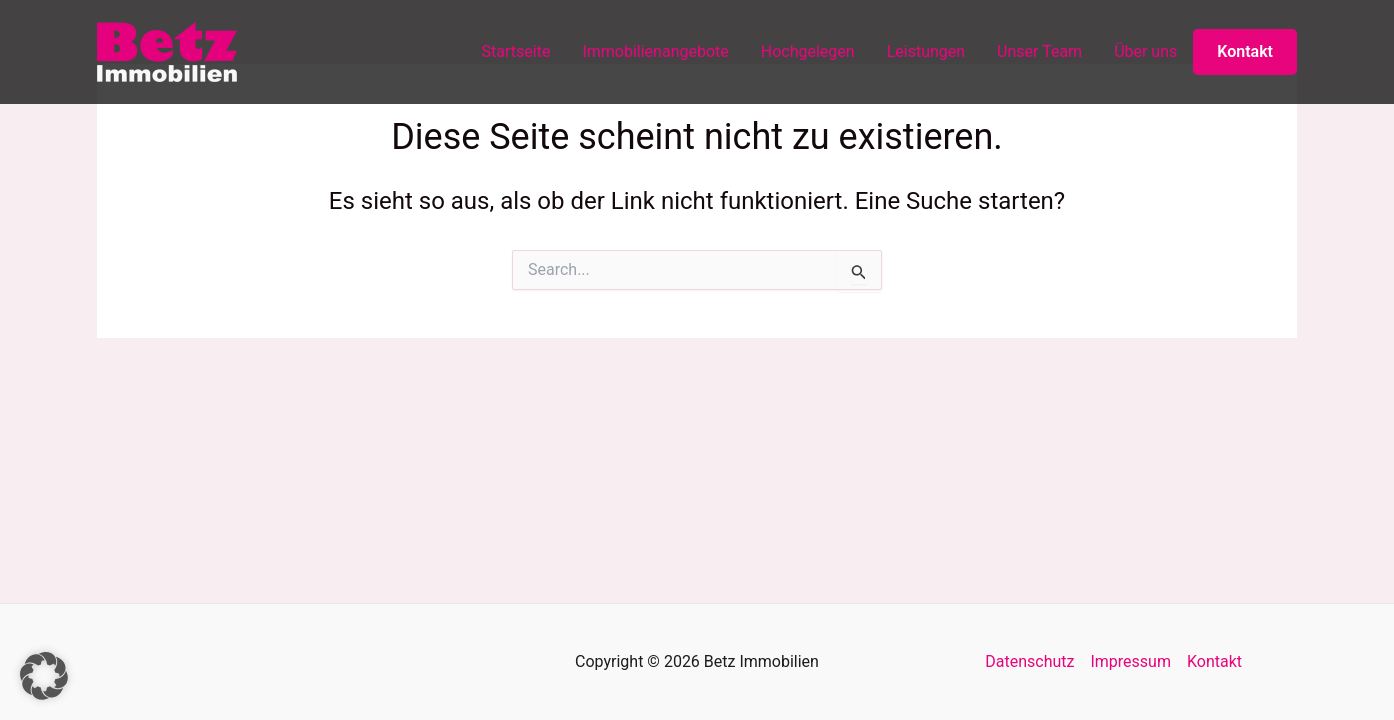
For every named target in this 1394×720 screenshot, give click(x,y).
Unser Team (1039, 51)
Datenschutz (1029, 661)
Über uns (1145, 51)
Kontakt (1245, 51)
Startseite (516, 51)
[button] (44, 676)
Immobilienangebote (655, 51)
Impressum (1130, 661)
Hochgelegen (808, 51)
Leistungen (926, 51)
